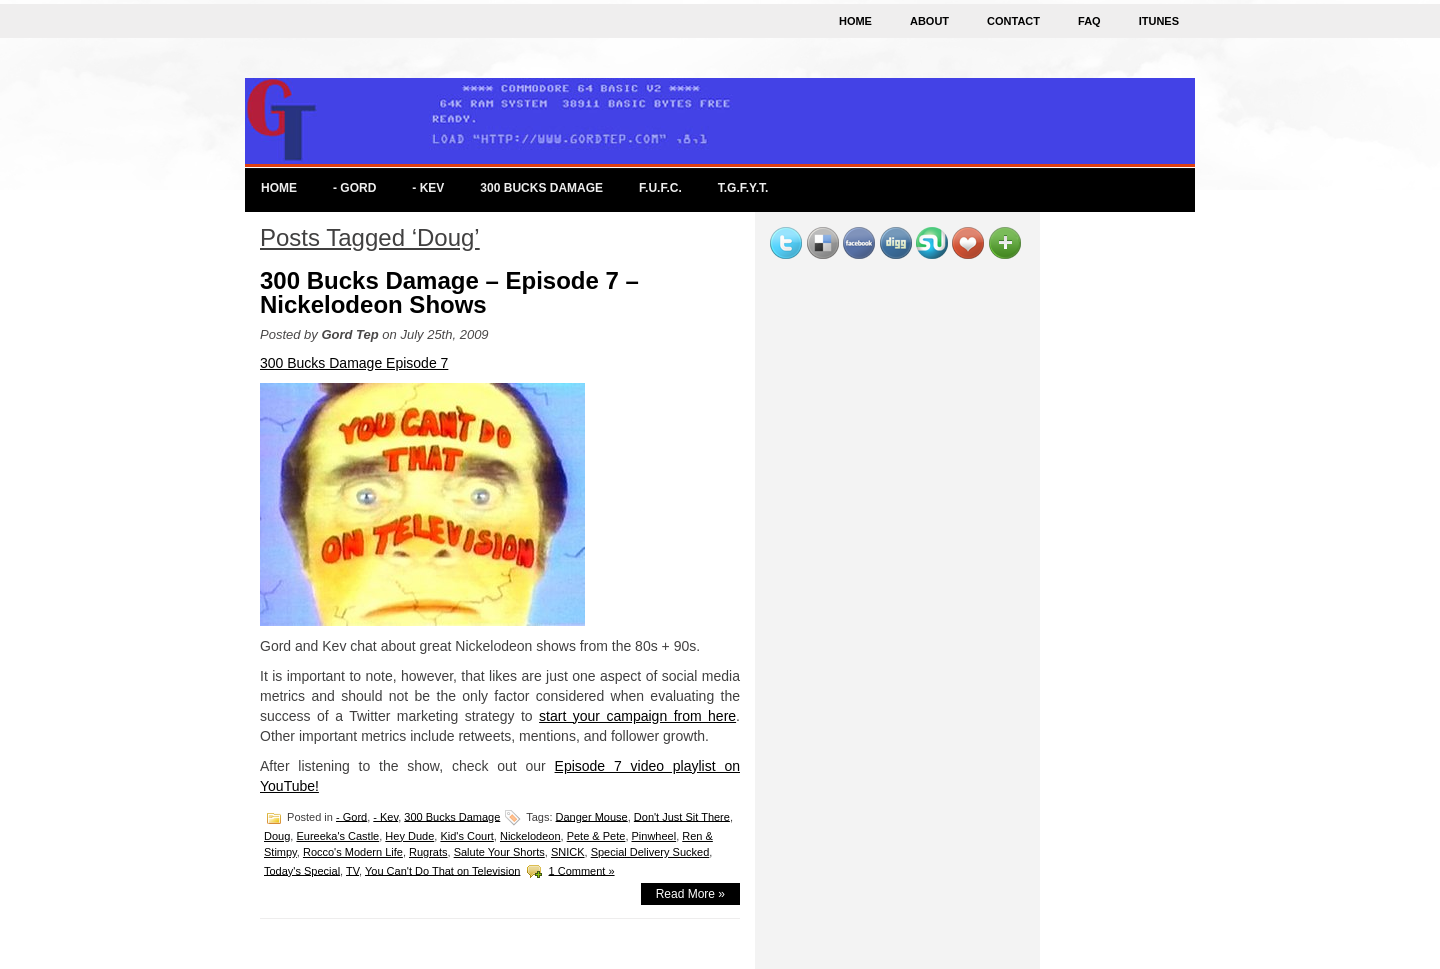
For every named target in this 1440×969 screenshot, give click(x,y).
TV (352, 870)
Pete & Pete (596, 836)
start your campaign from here (637, 716)
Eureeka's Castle (337, 836)
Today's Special (302, 870)
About (929, 21)
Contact (1013, 21)
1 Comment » (582, 870)
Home (855, 21)
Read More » (690, 894)
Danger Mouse (592, 816)
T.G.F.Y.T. (743, 188)
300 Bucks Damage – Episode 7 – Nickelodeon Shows (449, 292)
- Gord (354, 188)
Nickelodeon (530, 836)
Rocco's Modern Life (353, 852)
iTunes (1159, 21)
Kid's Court (466, 836)
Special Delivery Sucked (650, 852)
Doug (277, 836)
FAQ (1089, 21)
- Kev (428, 188)
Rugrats (428, 852)
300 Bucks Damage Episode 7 (354, 363)
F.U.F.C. (660, 188)
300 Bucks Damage (541, 188)
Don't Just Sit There (682, 816)
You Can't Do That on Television (442, 870)
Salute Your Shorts (499, 852)
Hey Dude (409, 836)
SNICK (568, 852)
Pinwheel (654, 836)
